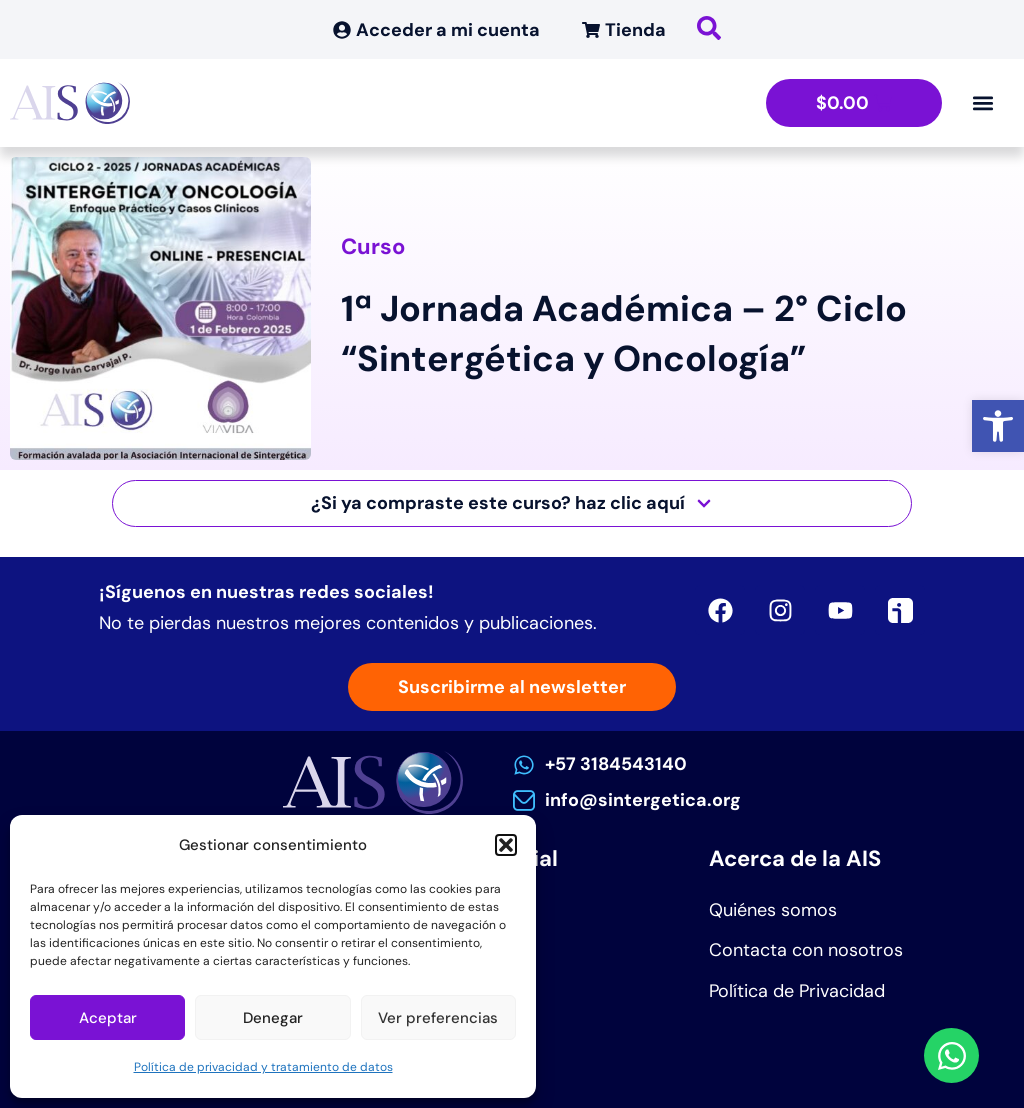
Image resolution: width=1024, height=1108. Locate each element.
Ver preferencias (438, 1018)
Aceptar (108, 1018)
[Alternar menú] (983, 103)
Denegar (273, 1018)
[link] (998, 426)
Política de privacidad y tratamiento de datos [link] (263, 1067)
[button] (506, 845)
